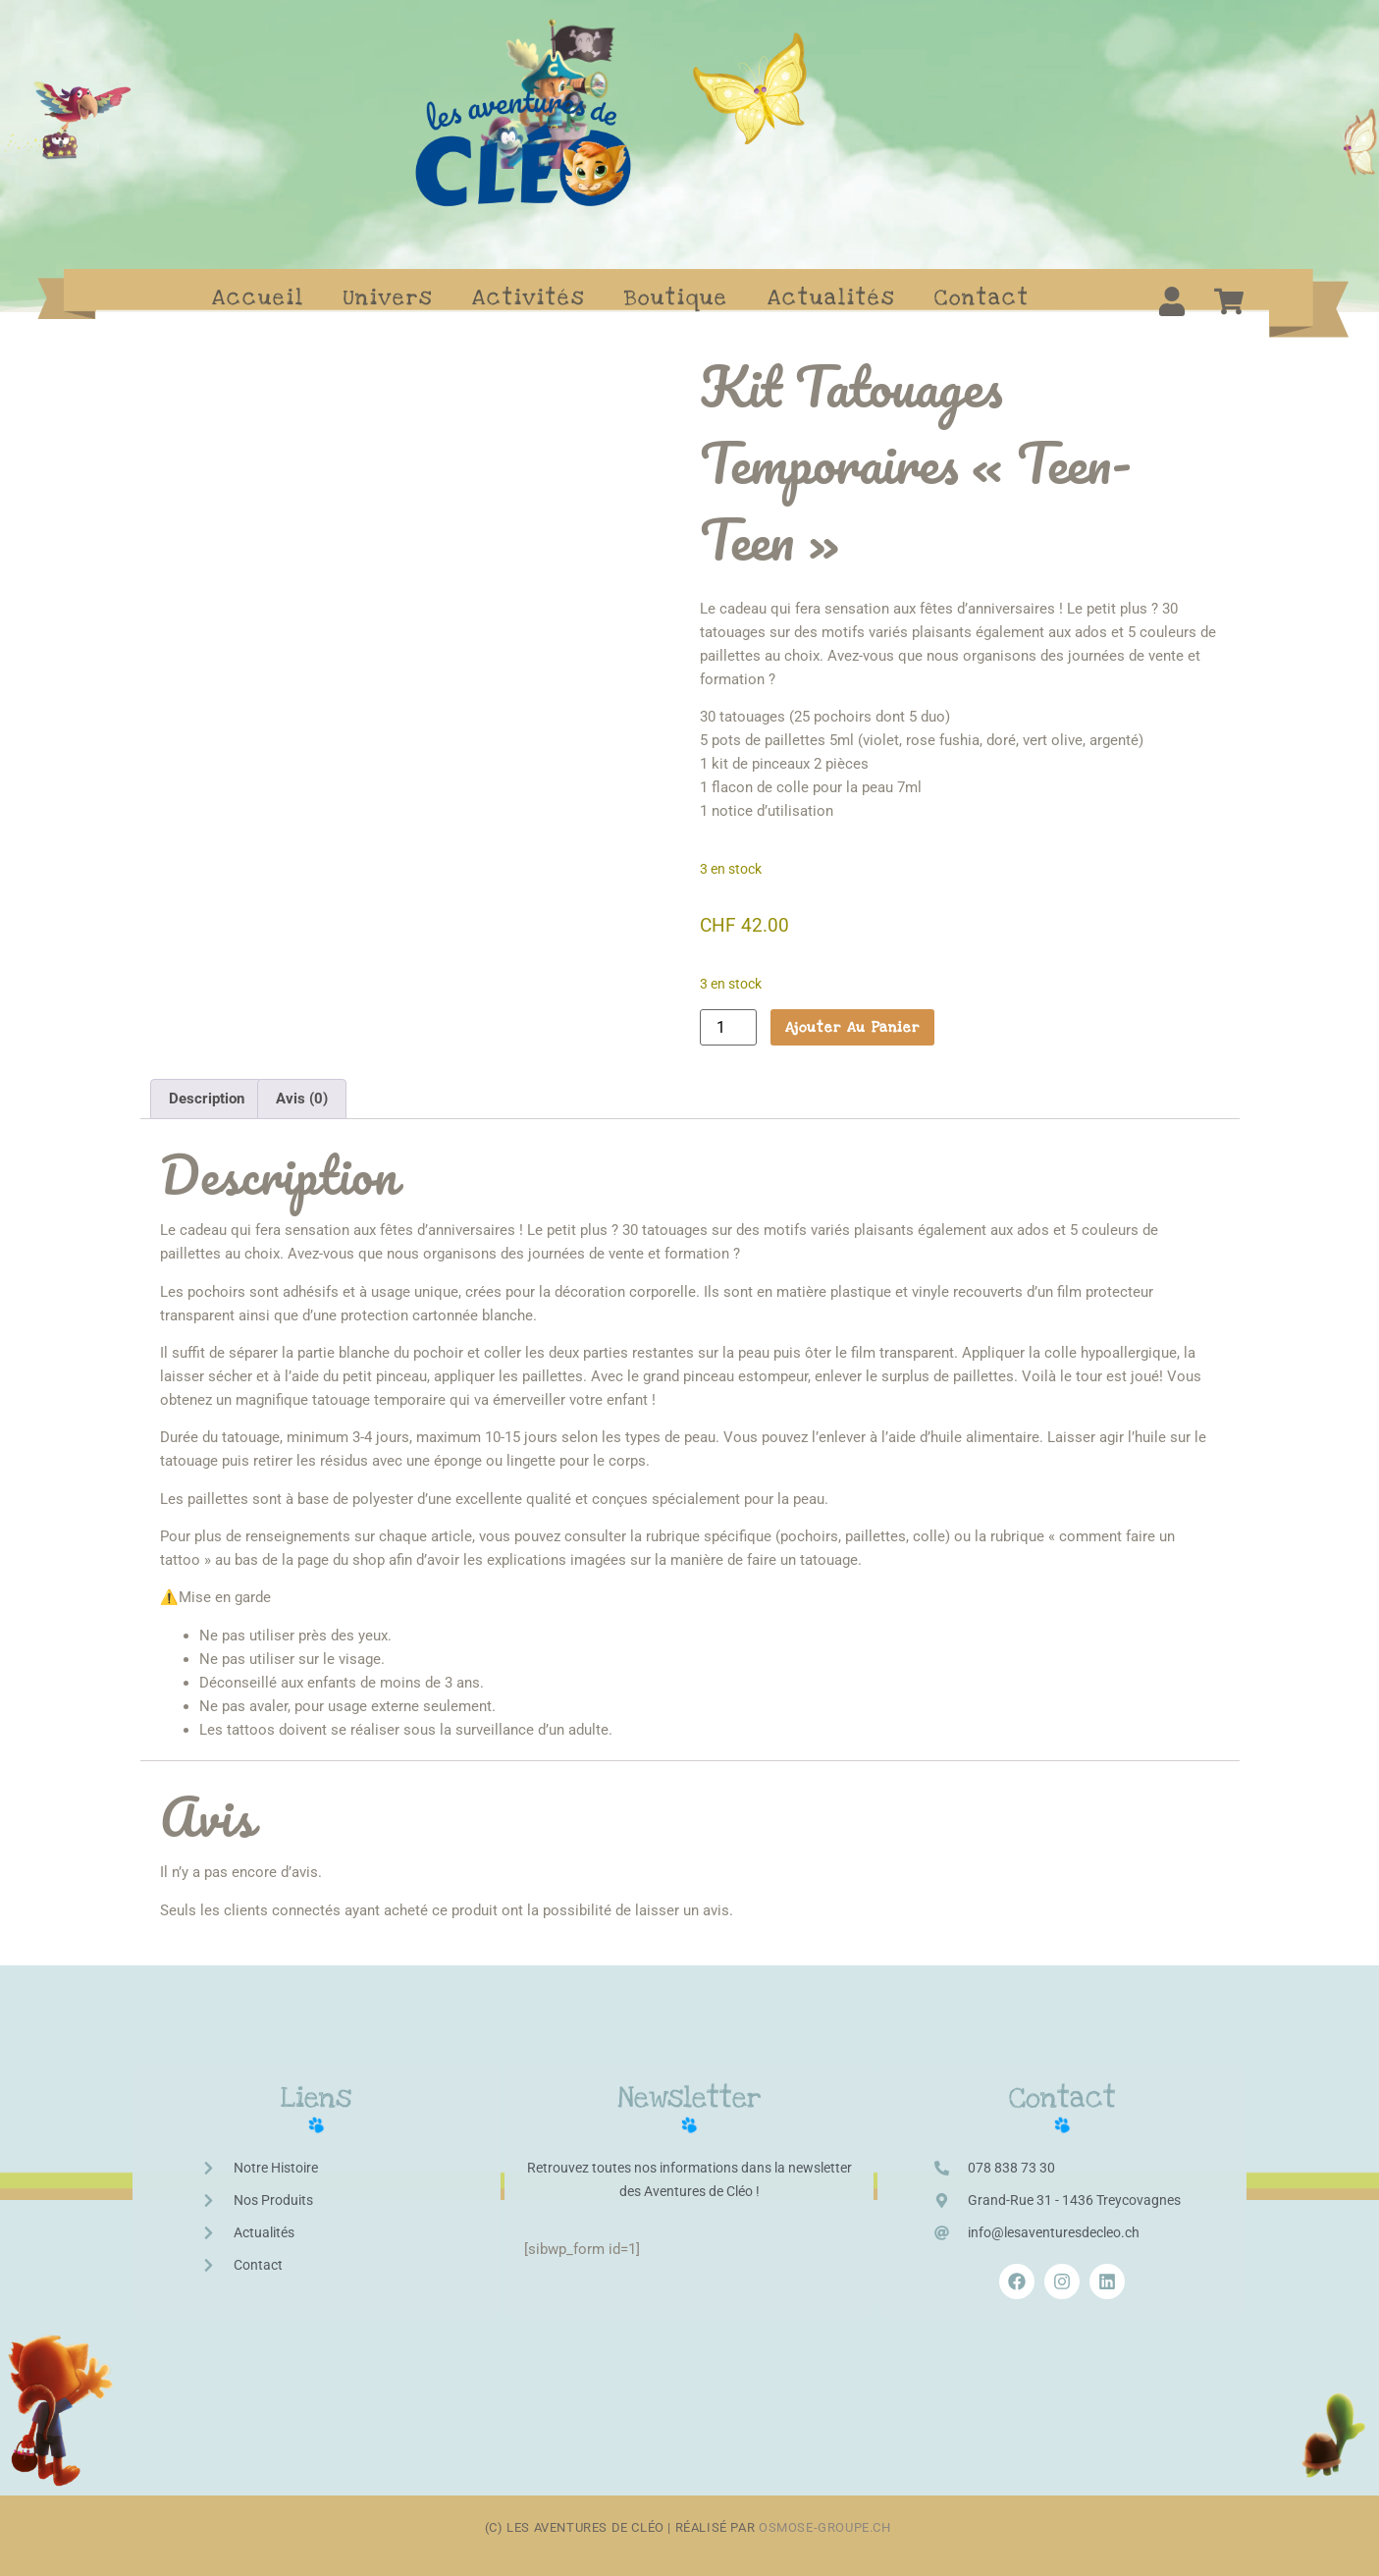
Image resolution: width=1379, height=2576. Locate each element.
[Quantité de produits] (728, 1027)
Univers (388, 297)
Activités (528, 297)
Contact (982, 297)
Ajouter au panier (852, 1027)
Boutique (676, 297)
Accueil (258, 297)
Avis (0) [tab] (302, 1085)
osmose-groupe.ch (826, 2514)
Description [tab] (206, 1085)
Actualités (831, 297)
